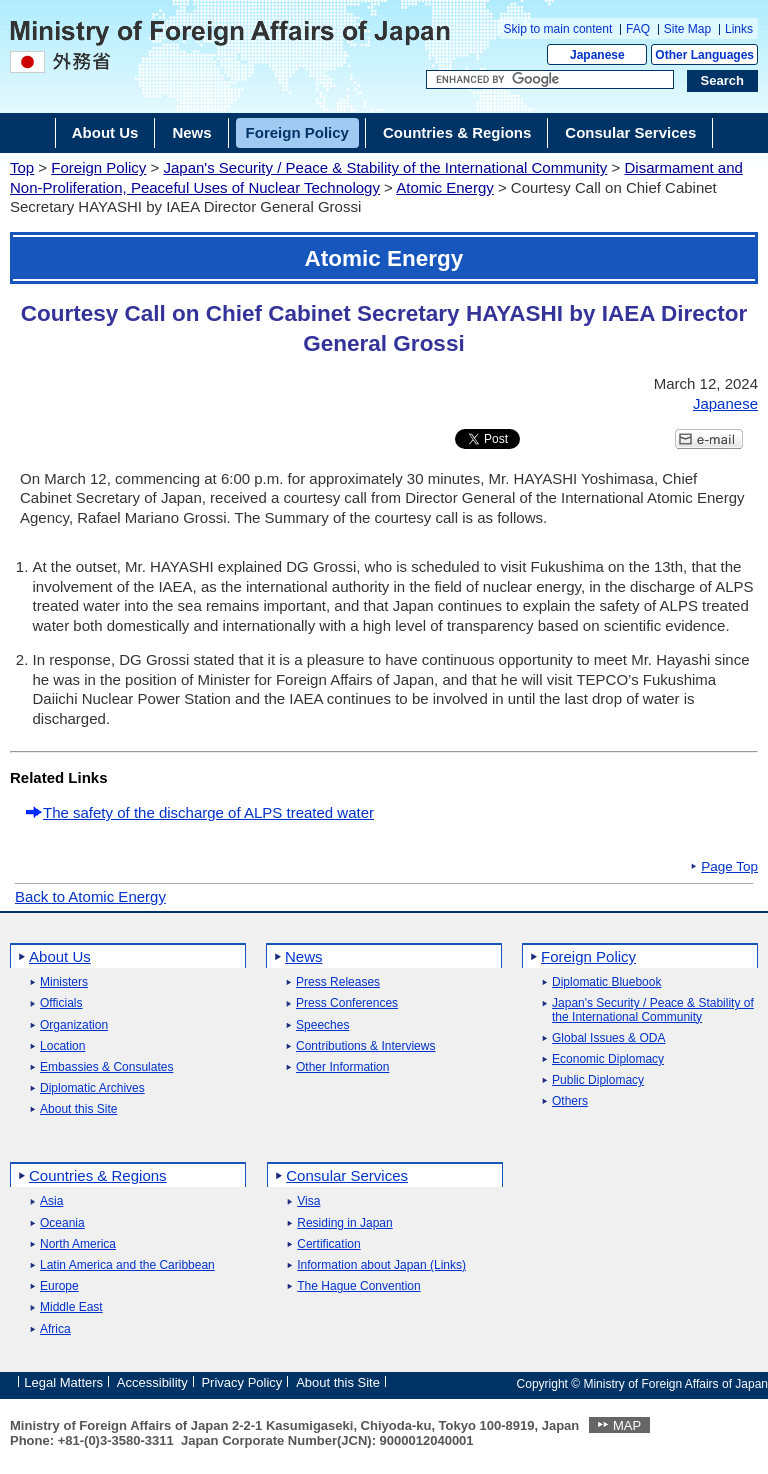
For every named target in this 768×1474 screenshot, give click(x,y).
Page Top (729, 867)
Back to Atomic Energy (90, 896)
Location (62, 1046)
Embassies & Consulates (106, 1067)
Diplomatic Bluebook (606, 982)
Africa (55, 1329)
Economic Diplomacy (608, 1059)
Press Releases (338, 982)
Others (570, 1101)
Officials (61, 1003)
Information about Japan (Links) (381, 1265)
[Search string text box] (550, 80)
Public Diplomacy (598, 1080)
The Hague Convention (358, 1286)
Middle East (71, 1307)
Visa (308, 1201)
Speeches (322, 1025)
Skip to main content (558, 29)
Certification (328, 1244)
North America (78, 1244)
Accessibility (152, 1382)
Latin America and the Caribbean (127, 1265)
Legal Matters (63, 1382)
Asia (51, 1201)
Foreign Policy (98, 167)
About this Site (78, 1109)
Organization (74, 1025)
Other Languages (704, 55)
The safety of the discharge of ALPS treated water (208, 812)
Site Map (687, 29)
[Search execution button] (723, 81)
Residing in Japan (344, 1223)
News (304, 956)
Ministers (64, 982)
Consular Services (347, 1175)
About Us (60, 956)
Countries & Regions (98, 1175)
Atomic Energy (445, 187)
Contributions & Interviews (365, 1046)
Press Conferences (347, 1003)
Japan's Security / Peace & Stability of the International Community (385, 167)
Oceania (62, 1223)
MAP (627, 1425)
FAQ (638, 29)
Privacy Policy (241, 1382)
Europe (59, 1286)
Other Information (342, 1067)
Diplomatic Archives (92, 1088)
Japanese (597, 55)
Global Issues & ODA (608, 1038)
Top (22, 167)
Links (739, 29)
